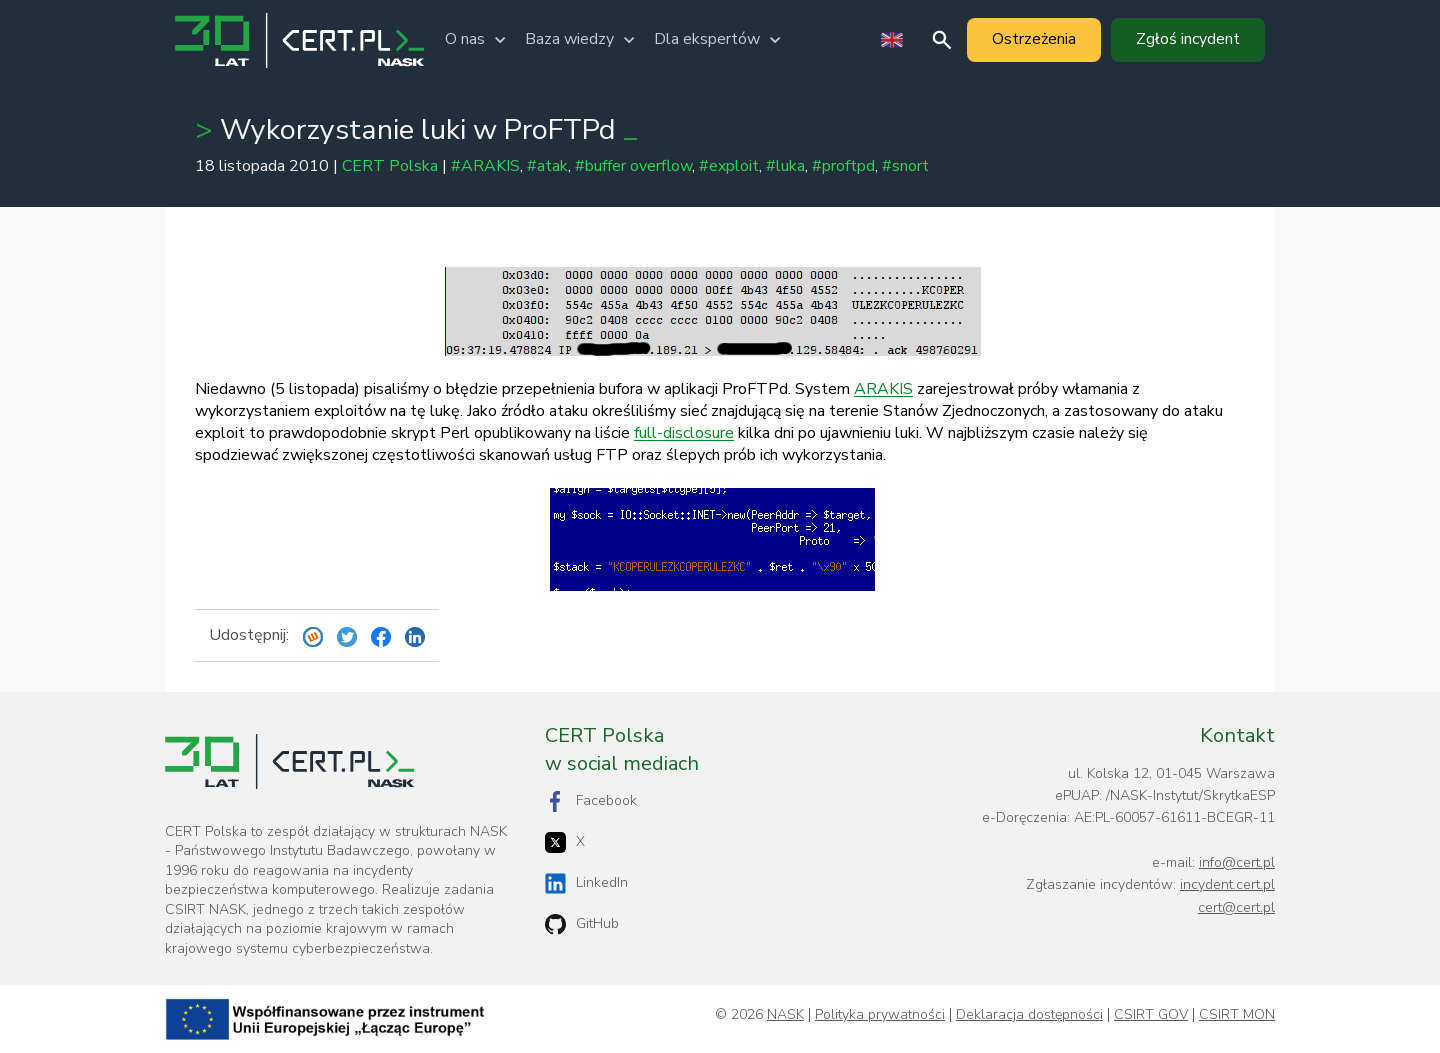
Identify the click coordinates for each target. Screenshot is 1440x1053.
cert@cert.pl (1236, 907)
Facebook (591, 801)
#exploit (729, 166)
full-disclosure (684, 433)
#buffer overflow (633, 166)
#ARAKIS (485, 166)
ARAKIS (883, 389)
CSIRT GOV (1151, 1015)
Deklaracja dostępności (1029, 1015)
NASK (785, 1015)
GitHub (582, 924)
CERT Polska (390, 166)
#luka (785, 166)
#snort (905, 166)
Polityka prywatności (880, 1015)
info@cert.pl (1237, 862)
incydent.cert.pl (1227, 884)
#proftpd (843, 166)
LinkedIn (586, 883)
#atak (547, 166)
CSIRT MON (1237, 1015)
